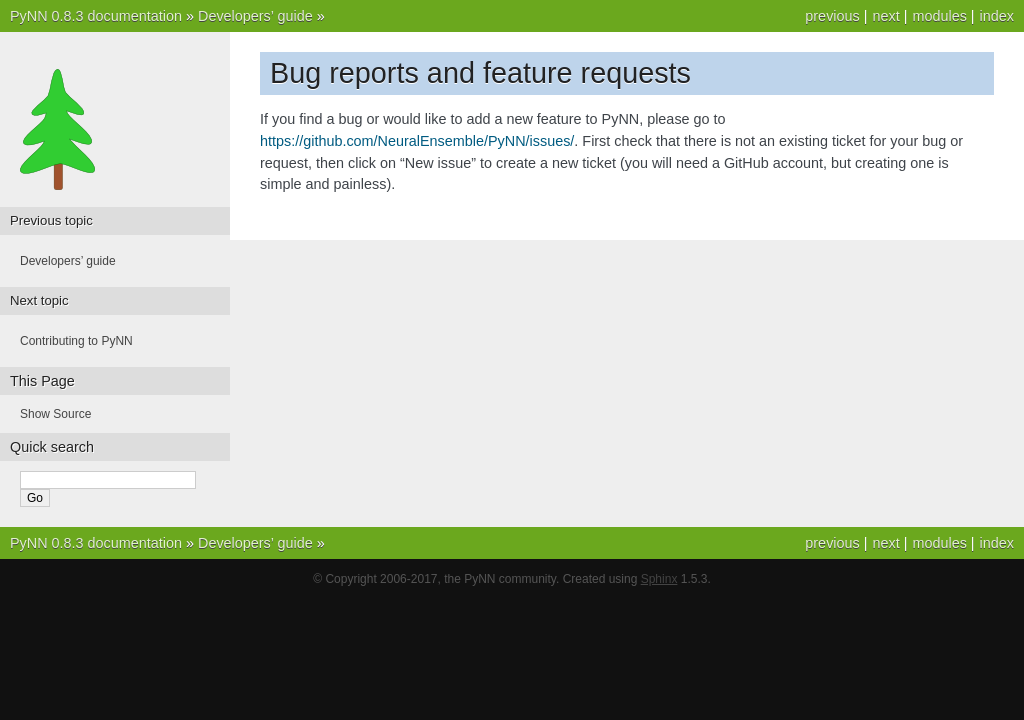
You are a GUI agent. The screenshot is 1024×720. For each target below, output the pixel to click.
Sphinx (659, 579)
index (997, 16)
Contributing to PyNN (76, 341)
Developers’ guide (255, 16)
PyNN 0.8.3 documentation (96, 16)
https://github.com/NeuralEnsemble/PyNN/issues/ (417, 141)
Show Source (55, 414)
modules (939, 16)
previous (832, 16)
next (885, 16)
